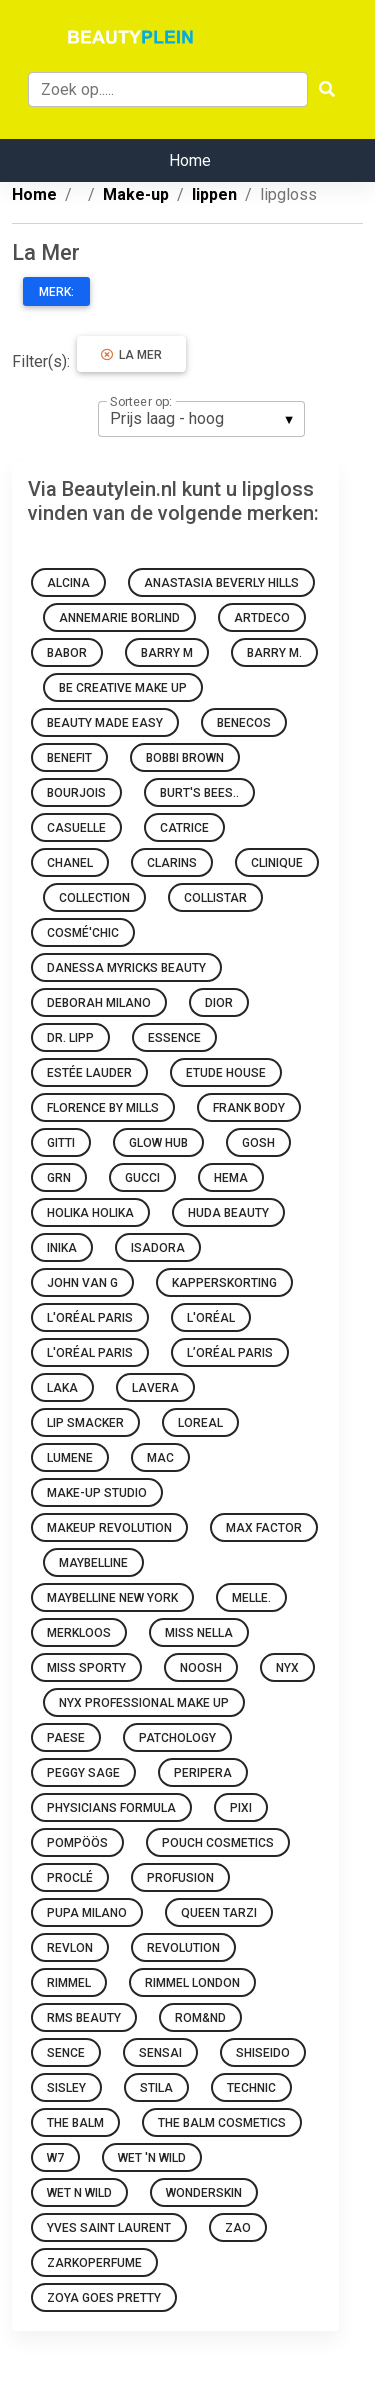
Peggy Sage (83, 1773)
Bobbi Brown (185, 758)
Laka (62, 1388)
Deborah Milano (99, 1003)
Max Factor (264, 1528)
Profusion (180, 1878)
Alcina (68, 583)
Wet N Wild (79, 2193)
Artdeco (262, 618)
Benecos (244, 723)
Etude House (226, 1073)
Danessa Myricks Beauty (126, 968)
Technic (251, 2088)
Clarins (172, 863)
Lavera (155, 1388)
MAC (160, 1458)
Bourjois (76, 793)
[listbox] (201, 419)
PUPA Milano (87, 1913)
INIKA (62, 1248)
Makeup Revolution (109, 1528)
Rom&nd (200, 2018)
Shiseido (263, 2053)
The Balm (75, 2123)
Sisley (66, 2088)
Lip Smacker (85, 1423)
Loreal (200, 1423)
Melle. (251, 1598)
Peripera (203, 1773)
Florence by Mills (103, 1108)
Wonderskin (204, 2193)
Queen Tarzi (219, 1913)
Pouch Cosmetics (218, 1843)
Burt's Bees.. (199, 793)
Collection (94, 898)
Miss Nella (199, 1633)
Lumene (70, 1458)
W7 (55, 2158)
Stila (156, 2088)
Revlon (70, 1948)
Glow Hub (158, 1143)
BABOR (67, 653)
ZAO (238, 2228)
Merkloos (79, 1633)
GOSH (258, 1143)
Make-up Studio (97, 1493)
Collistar (215, 898)
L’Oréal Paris (230, 1353)
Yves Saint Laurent (109, 2228)
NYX (287, 1668)
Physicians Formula (111, 1808)
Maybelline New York (112, 1598)
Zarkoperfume (94, 2263)
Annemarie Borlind (119, 618)
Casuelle (76, 828)
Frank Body (249, 1108)
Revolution (183, 1948)
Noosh (201, 1668)
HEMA (231, 1178)
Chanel (70, 863)
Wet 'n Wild (152, 2158)
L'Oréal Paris (90, 1318)
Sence (66, 2053)
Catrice (184, 828)
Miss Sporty (86, 1668)
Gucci (142, 1178)
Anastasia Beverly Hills (221, 583)
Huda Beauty (228, 1213)
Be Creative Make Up (123, 688)
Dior (219, 1003)
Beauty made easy (105, 723)
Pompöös (77, 1843)
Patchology (177, 1738)
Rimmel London (192, 1983)
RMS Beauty (84, 2018)
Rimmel (69, 1983)
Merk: (56, 292)
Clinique (277, 863)
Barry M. (274, 653)
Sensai (160, 2053)
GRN (59, 1178)
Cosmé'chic (83, 933)
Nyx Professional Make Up (144, 1703)
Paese (66, 1738)
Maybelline (93, 1563)
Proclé (70, 1878)
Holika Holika (90, 1213)
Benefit (69, 758)
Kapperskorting (224, 1283)
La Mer (131, 355)
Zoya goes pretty (104, 2298)
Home (190, 160)
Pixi (241, 1808)
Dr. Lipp (70, 1038)
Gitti (61, 1143)
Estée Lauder (89, 1073)
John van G (82, 1283)
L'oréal (211, 1318)
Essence (174, 1038)
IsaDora (158, 1248)
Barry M (167, 653)
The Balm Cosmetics (222, 2123)
